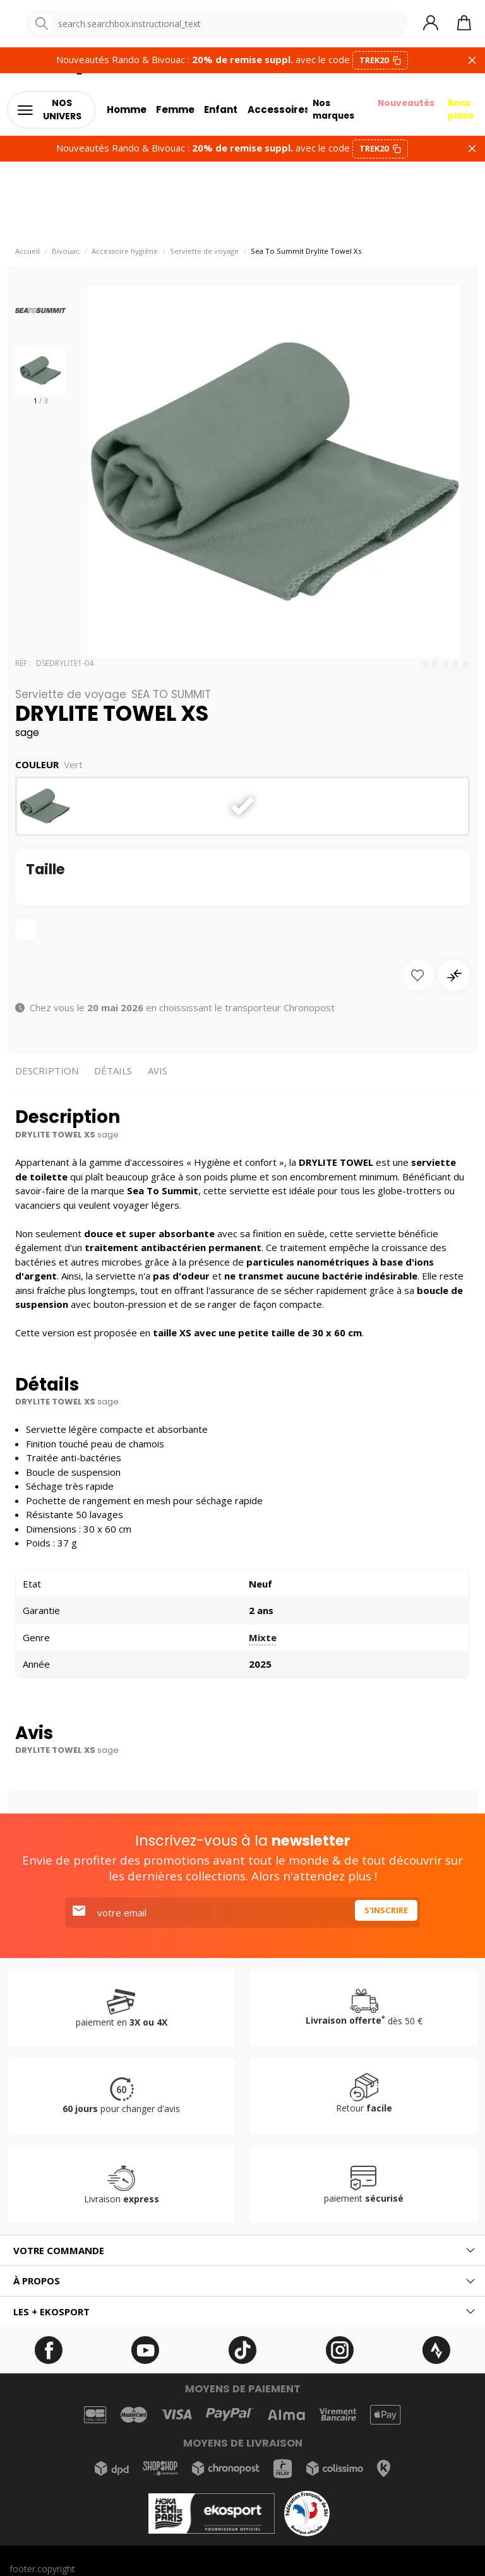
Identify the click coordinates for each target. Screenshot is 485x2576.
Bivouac (66, 256)
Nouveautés (403, 106)
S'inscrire (382, 1918)
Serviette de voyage (204, 256)
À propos (36, 2286)
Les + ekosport (51, 2317)
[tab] (242, 2256)
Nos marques (327, 114)
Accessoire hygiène (125, 256)
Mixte (263, 1643)
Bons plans (463, 114)
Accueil (27, 256)
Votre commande (58, 2256)
